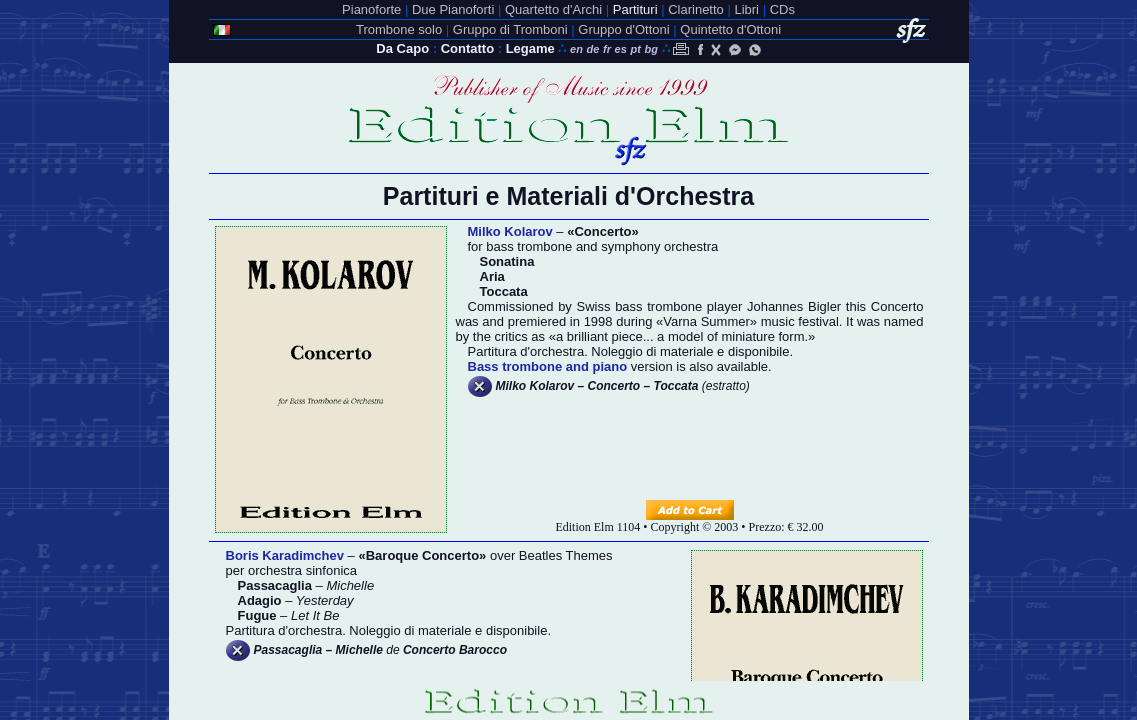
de (593, 49)
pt (635, 49)
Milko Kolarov (510, 231)
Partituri (635, 9)
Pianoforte (371, 9)
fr (607, 49)
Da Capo (402, 48)
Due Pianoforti (453, 9)
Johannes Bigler (794, 306)
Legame (530, 48)
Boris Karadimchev (285, 555)
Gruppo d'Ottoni (623, 29)
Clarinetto (696, 9)
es (621, 49)
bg (650, 49)
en (576, 49)
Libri (746, 9)
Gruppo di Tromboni (510, 29)
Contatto (467, 48)
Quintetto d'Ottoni (730, 29)
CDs (782, 9)
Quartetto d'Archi (553, 9)
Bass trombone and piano (548, 366)
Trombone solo (399, 29)
